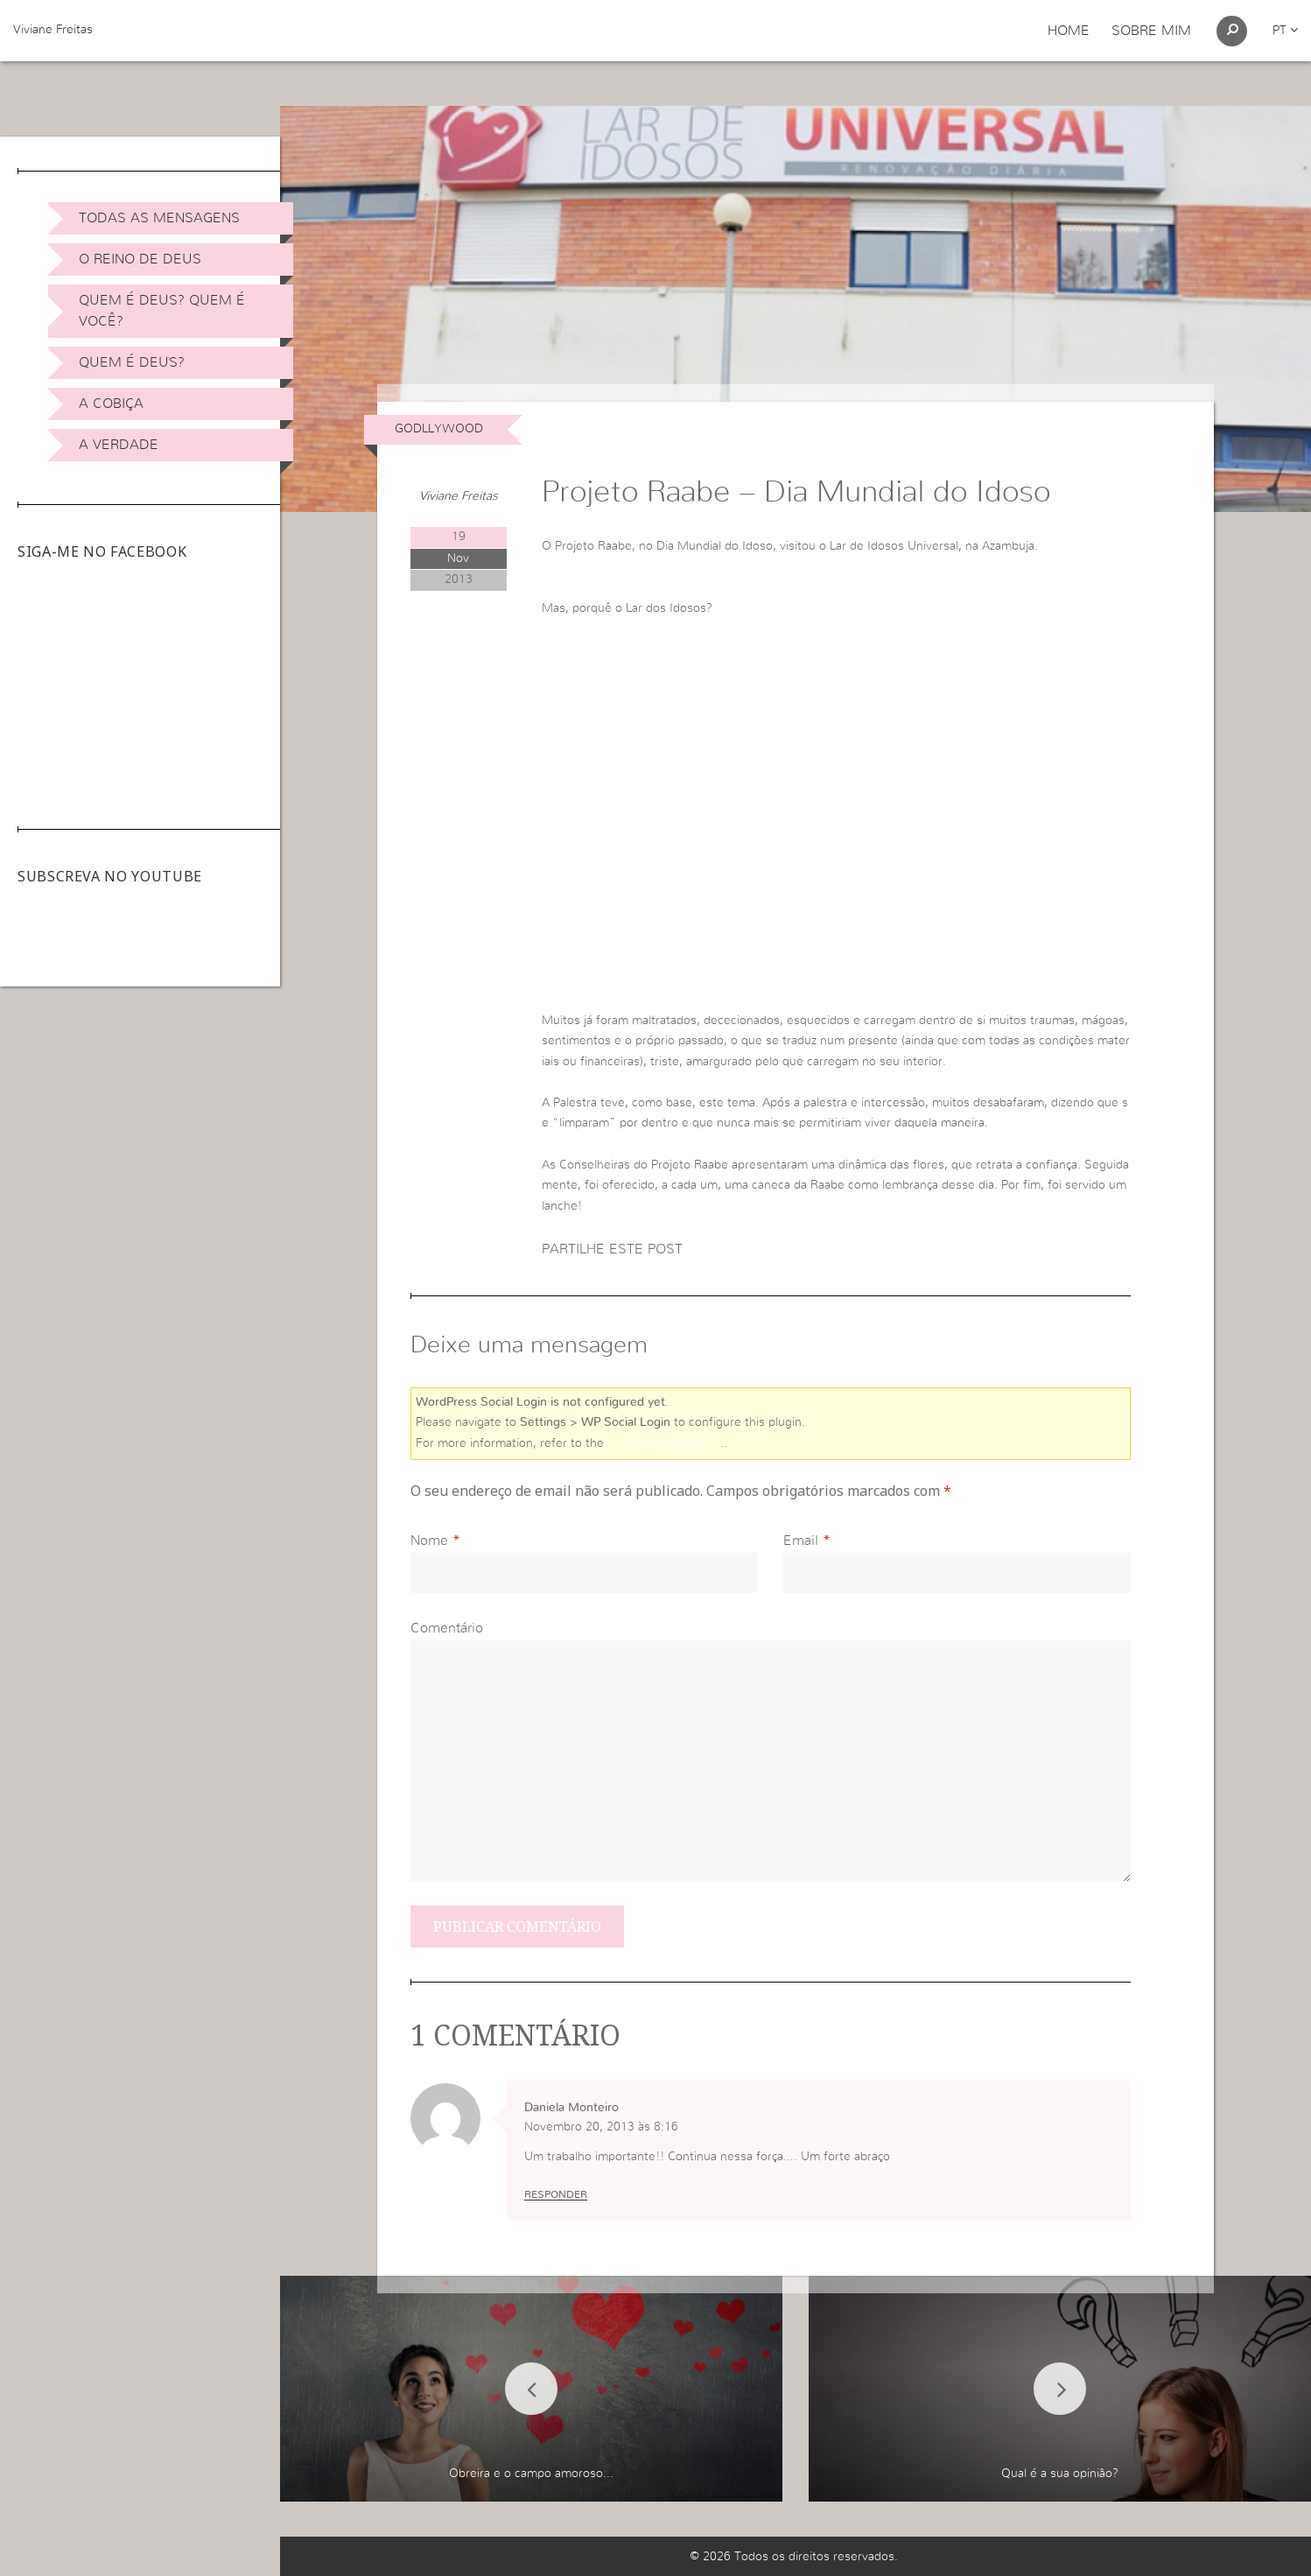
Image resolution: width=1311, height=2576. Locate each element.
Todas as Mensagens (159, 218)
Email (800, 1541)
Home (1069, 31)
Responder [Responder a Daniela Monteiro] (555, 2194)
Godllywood (439, 429)
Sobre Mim (1151, 31)
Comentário (446, 1628)
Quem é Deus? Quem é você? (162, 310)
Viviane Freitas (53, 30)
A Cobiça (111, 404)
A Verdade (118, 445)
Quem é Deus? (132, 362)
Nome (429, 1541)
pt (1285, 31)
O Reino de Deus (140, 259)
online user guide (664, 1443)
